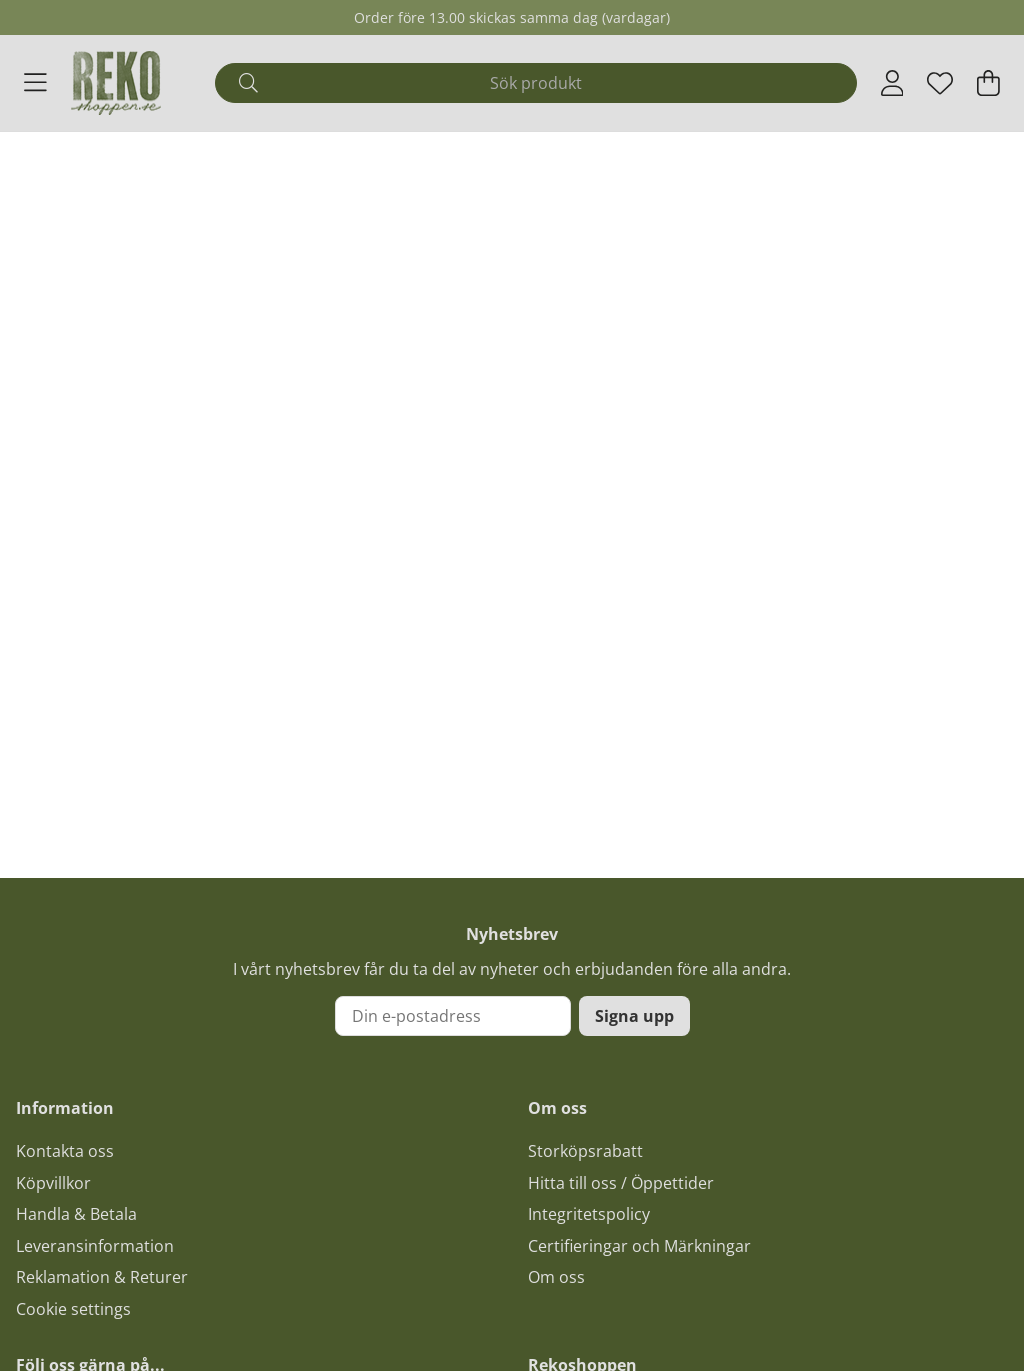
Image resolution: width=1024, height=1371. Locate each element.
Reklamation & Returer (102, 1277)
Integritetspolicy (589, 1214)
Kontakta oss (65, 1151)
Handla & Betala (76, 1214)
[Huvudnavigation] (35, 83)
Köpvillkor (53, 1183)
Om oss (556, 1277)
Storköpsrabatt (585, 1151)
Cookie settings (73, 1309)
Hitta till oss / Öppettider (621, 1183)
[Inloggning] (892, 83)
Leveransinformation (95, 1246)
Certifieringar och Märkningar (639, 1246)
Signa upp (634, 1016)
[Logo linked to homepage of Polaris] (116, 83)
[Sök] (535, 83)
